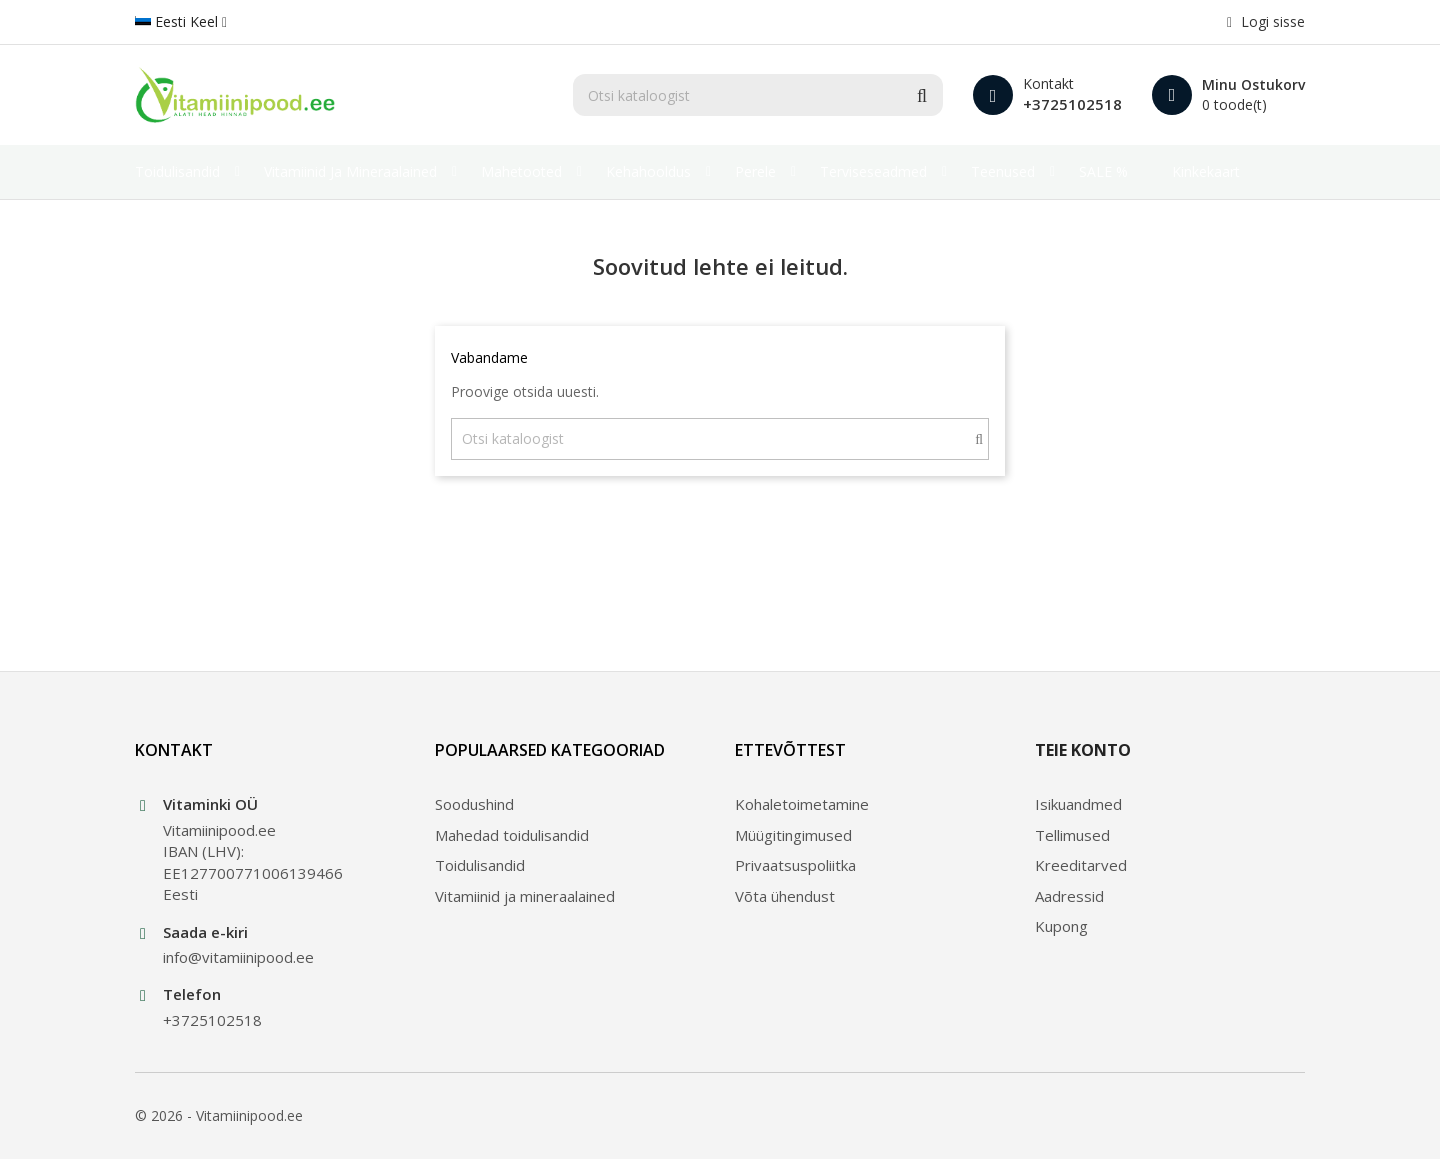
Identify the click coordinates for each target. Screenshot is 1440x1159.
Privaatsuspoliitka (795, 865)
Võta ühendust (785, 896)
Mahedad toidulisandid (512, 835)
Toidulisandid (480, 865)
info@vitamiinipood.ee (238, 957)
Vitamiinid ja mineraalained (525, 896)
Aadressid (1069, 896)
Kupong (1061, 926)
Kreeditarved (1081, 865)
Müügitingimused (793, 835)
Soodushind (474, 804)
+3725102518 (1072, 104)
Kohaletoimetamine (802, 804)
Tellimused (1072, 835)
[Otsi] (758, 95)
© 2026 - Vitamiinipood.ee (219, 1115)
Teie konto (1083, 750)
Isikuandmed (1078, 804)
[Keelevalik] (181, 22)
